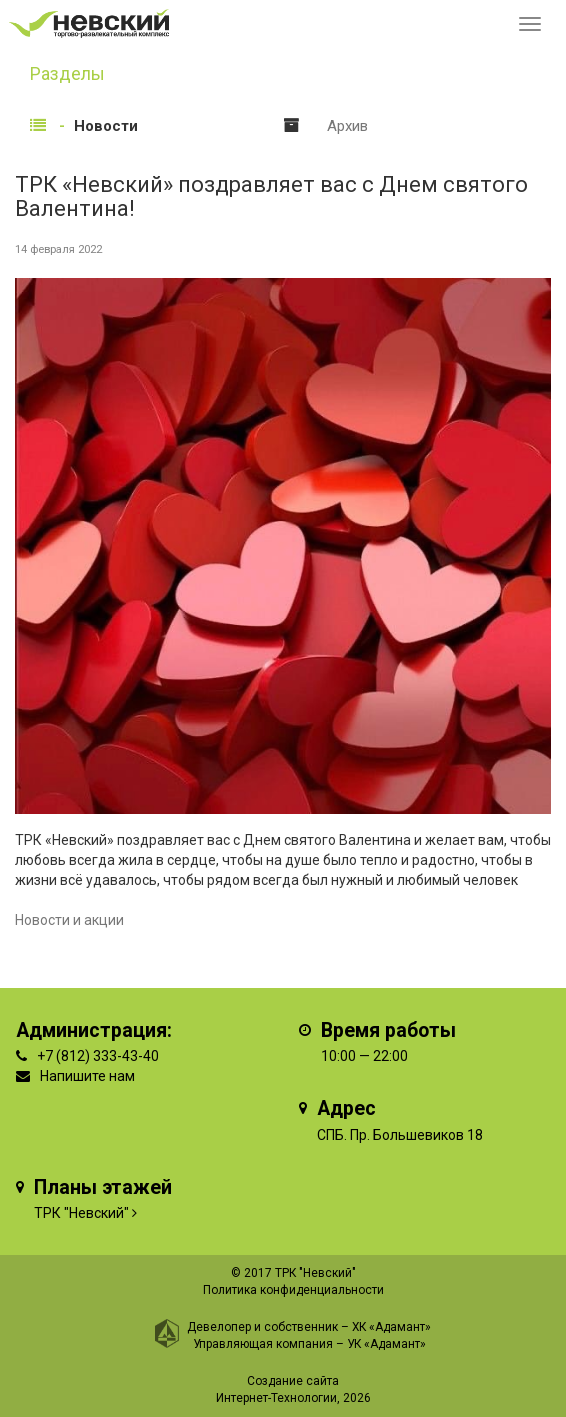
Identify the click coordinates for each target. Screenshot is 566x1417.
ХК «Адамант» (391, 1327)
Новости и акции (69, 920)
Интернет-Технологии (276, 1398)
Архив (347, 126)
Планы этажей (103, 1187)
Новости (106, 126)
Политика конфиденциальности (293, 1290)
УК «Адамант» (386, 1344)
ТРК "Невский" (81, 1213)
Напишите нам (87, 1076)
